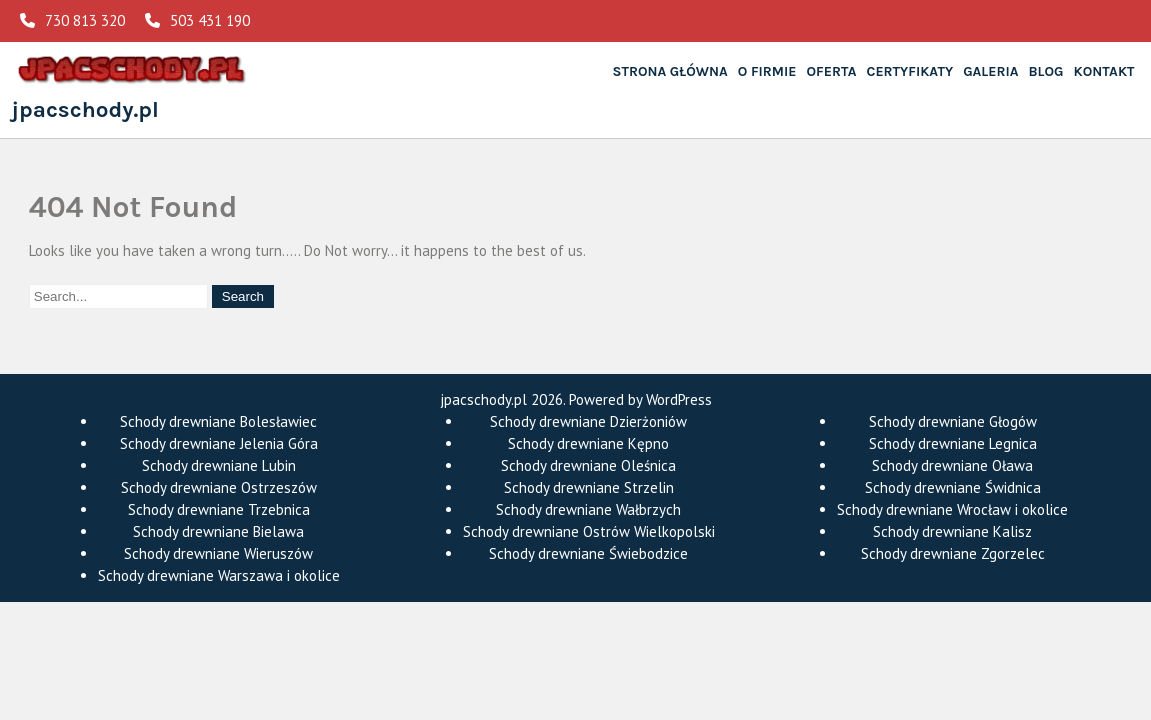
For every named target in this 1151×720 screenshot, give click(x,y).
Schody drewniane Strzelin (589, 487)
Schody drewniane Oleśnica (588, 465)
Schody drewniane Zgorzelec (953, 553)
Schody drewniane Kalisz (952, 531)
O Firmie (767, 71)
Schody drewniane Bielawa (218, 531)
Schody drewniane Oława (952, 465)
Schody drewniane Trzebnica (219, 509)
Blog (1046, 71)
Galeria (990, 71)
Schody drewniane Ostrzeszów (219, 487)
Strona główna (670, 71)
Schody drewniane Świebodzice (588, 553)
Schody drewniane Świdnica (953, 487)
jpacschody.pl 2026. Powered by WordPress (576, 399)
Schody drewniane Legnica (953, 443)
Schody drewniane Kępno (588, 443)
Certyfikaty (910, 71)
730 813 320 (72, 20)
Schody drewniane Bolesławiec (218, 421)
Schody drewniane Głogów (953, 421)
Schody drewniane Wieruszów (218, 553)
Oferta (832, 71)
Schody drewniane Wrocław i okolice (952, 509)
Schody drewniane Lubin (219, 465)
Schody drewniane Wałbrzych (588, 509)
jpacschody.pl (85, 109)
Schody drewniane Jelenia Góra (219, 443)
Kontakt (1104, 71)
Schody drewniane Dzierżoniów (588, 421)
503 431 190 (197, 20)
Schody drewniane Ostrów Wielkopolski (589, 531)
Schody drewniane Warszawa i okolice (219, 575)
